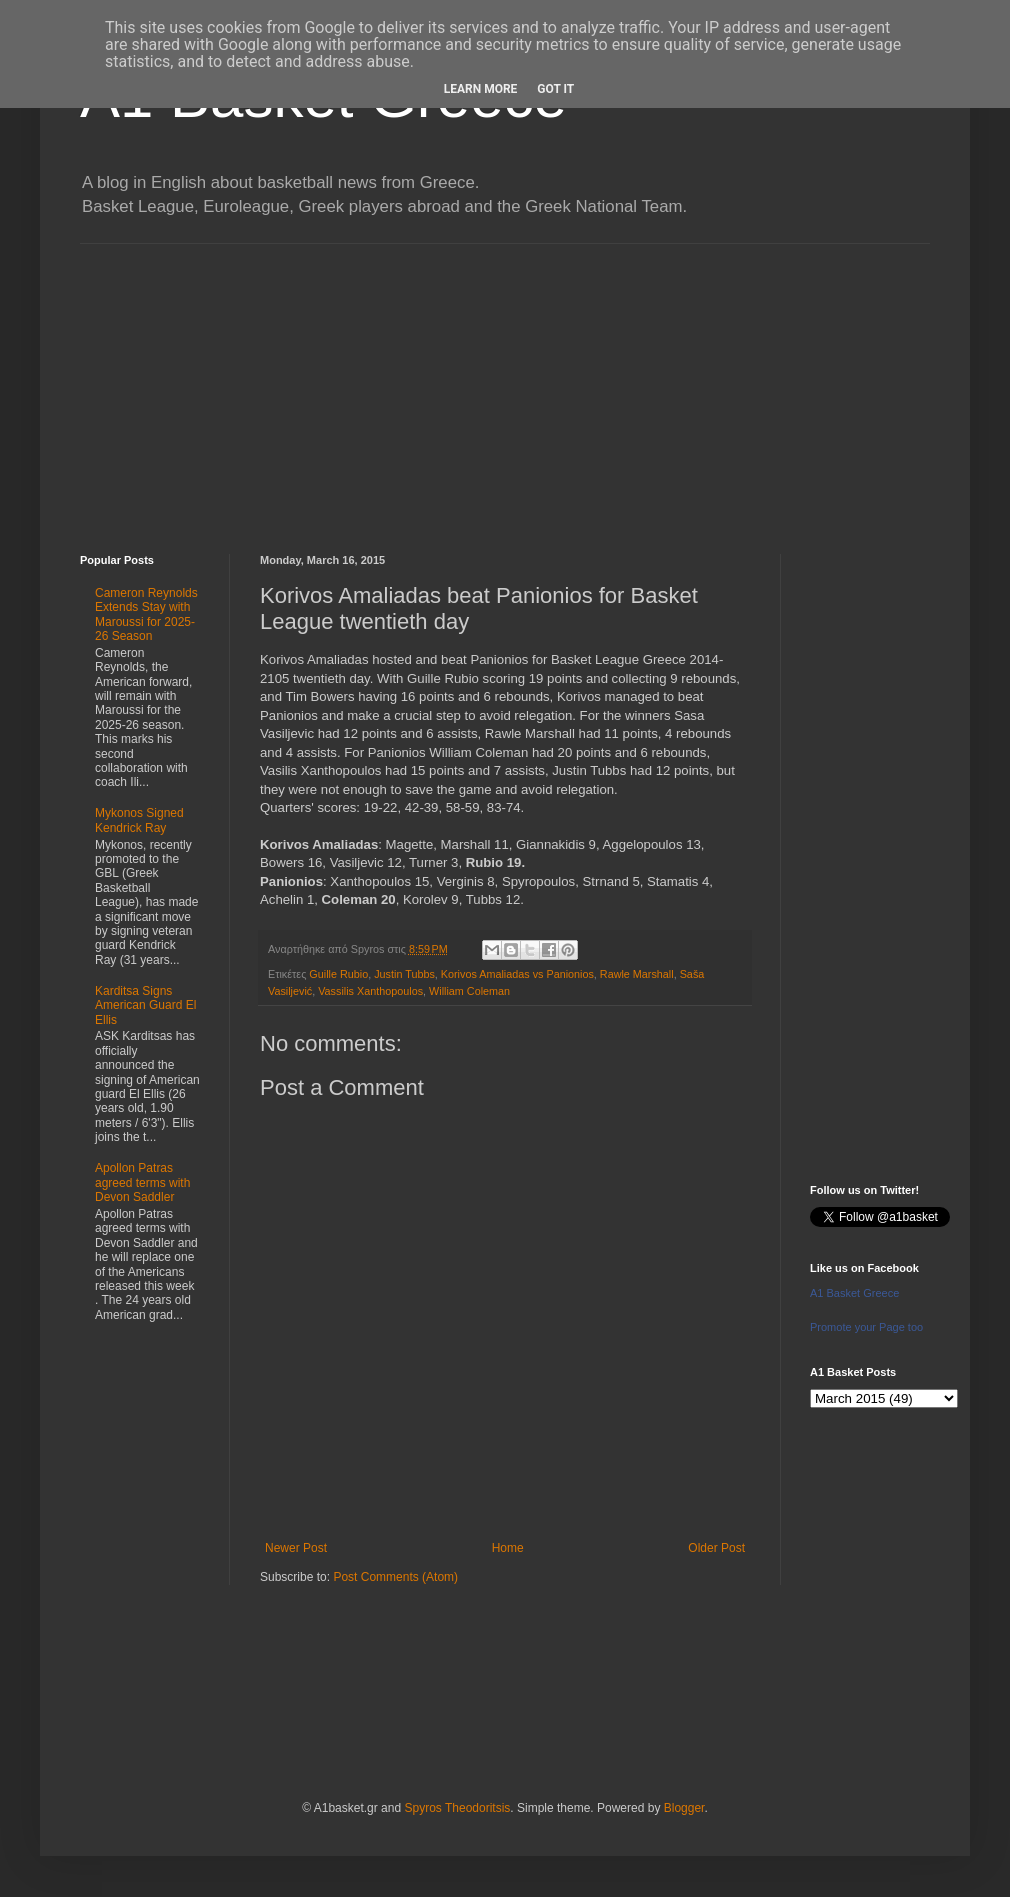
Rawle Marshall (637, 974)
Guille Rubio (338, 974)
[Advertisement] (505, 384)
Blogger (684, 1808)
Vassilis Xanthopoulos (370, 991)
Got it (555, 89)
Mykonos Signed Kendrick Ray (139, 820)
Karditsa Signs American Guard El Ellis (145, 1005)
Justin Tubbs (404, 974)
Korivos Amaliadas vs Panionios (517, 974)
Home (508, 1548)
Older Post (716, 1548)
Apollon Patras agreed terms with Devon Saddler (142, 1182)
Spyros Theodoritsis (457, 1808)
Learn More (481, 89)
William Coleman (469, 991)
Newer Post (296, 1548)
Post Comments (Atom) (395, 1577)
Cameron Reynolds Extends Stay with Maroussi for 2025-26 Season (146, 614)
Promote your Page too (866, 1327)
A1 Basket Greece (854, 1293)
